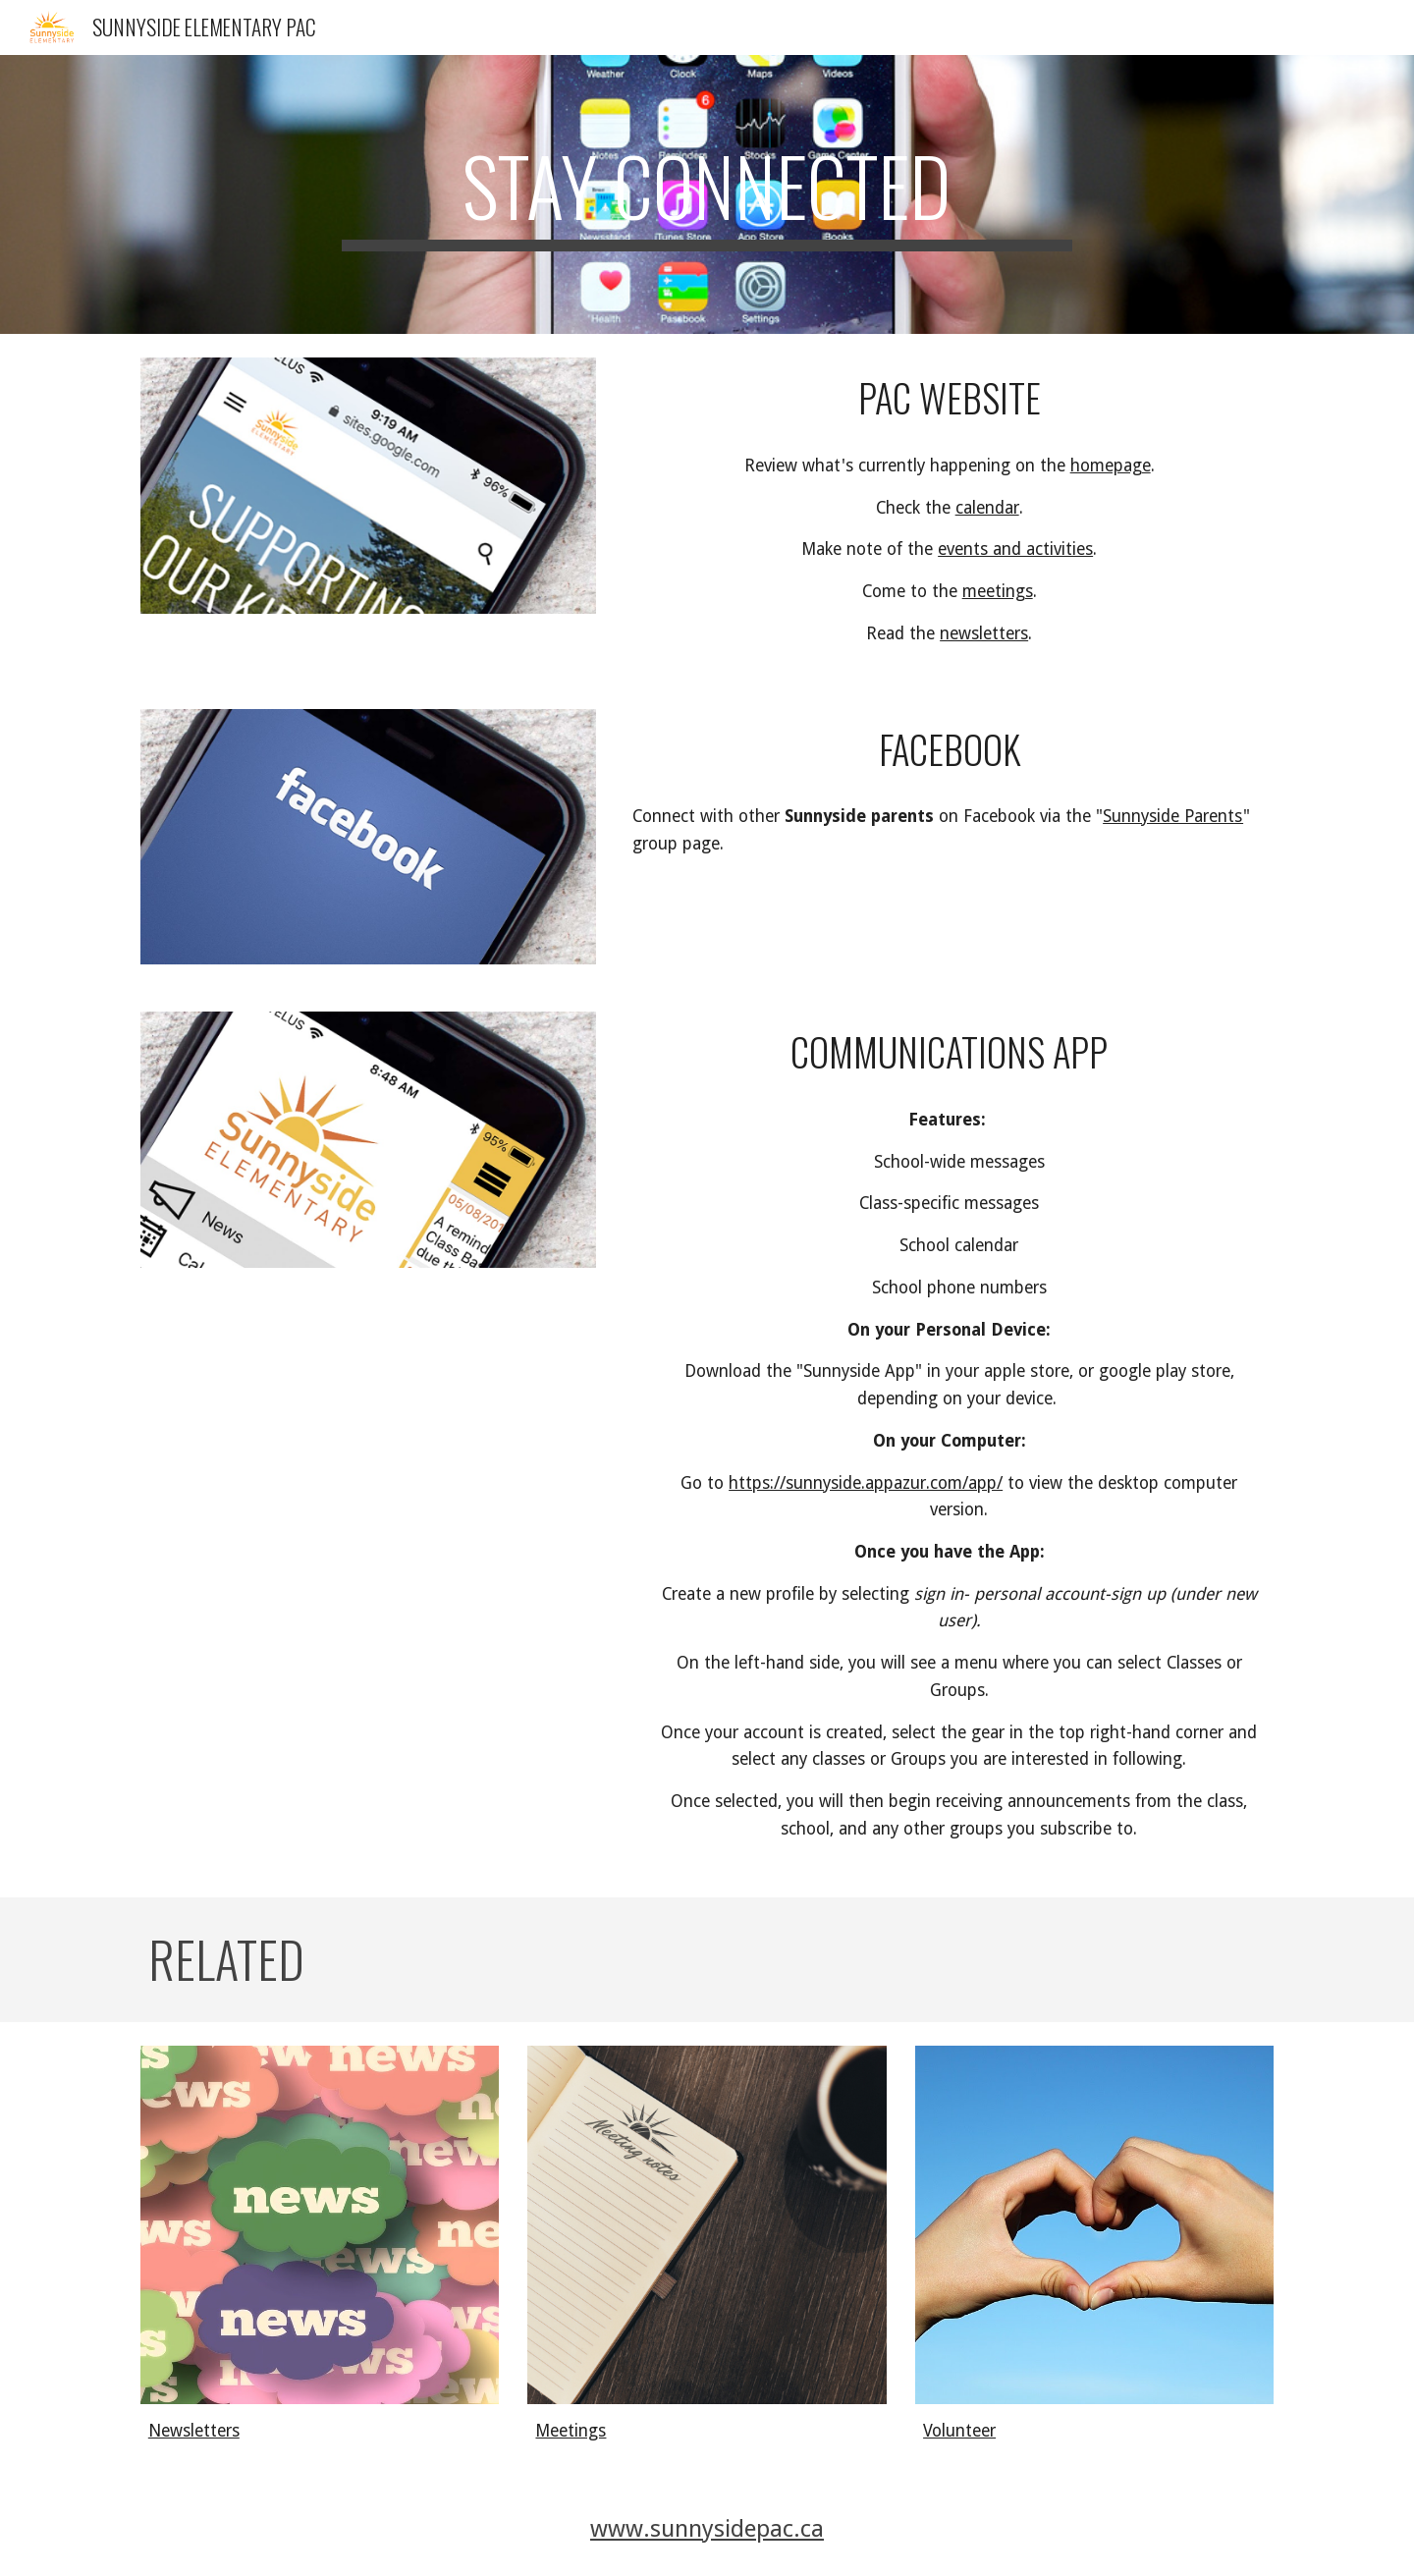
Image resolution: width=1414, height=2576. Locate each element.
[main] (707, 194)
